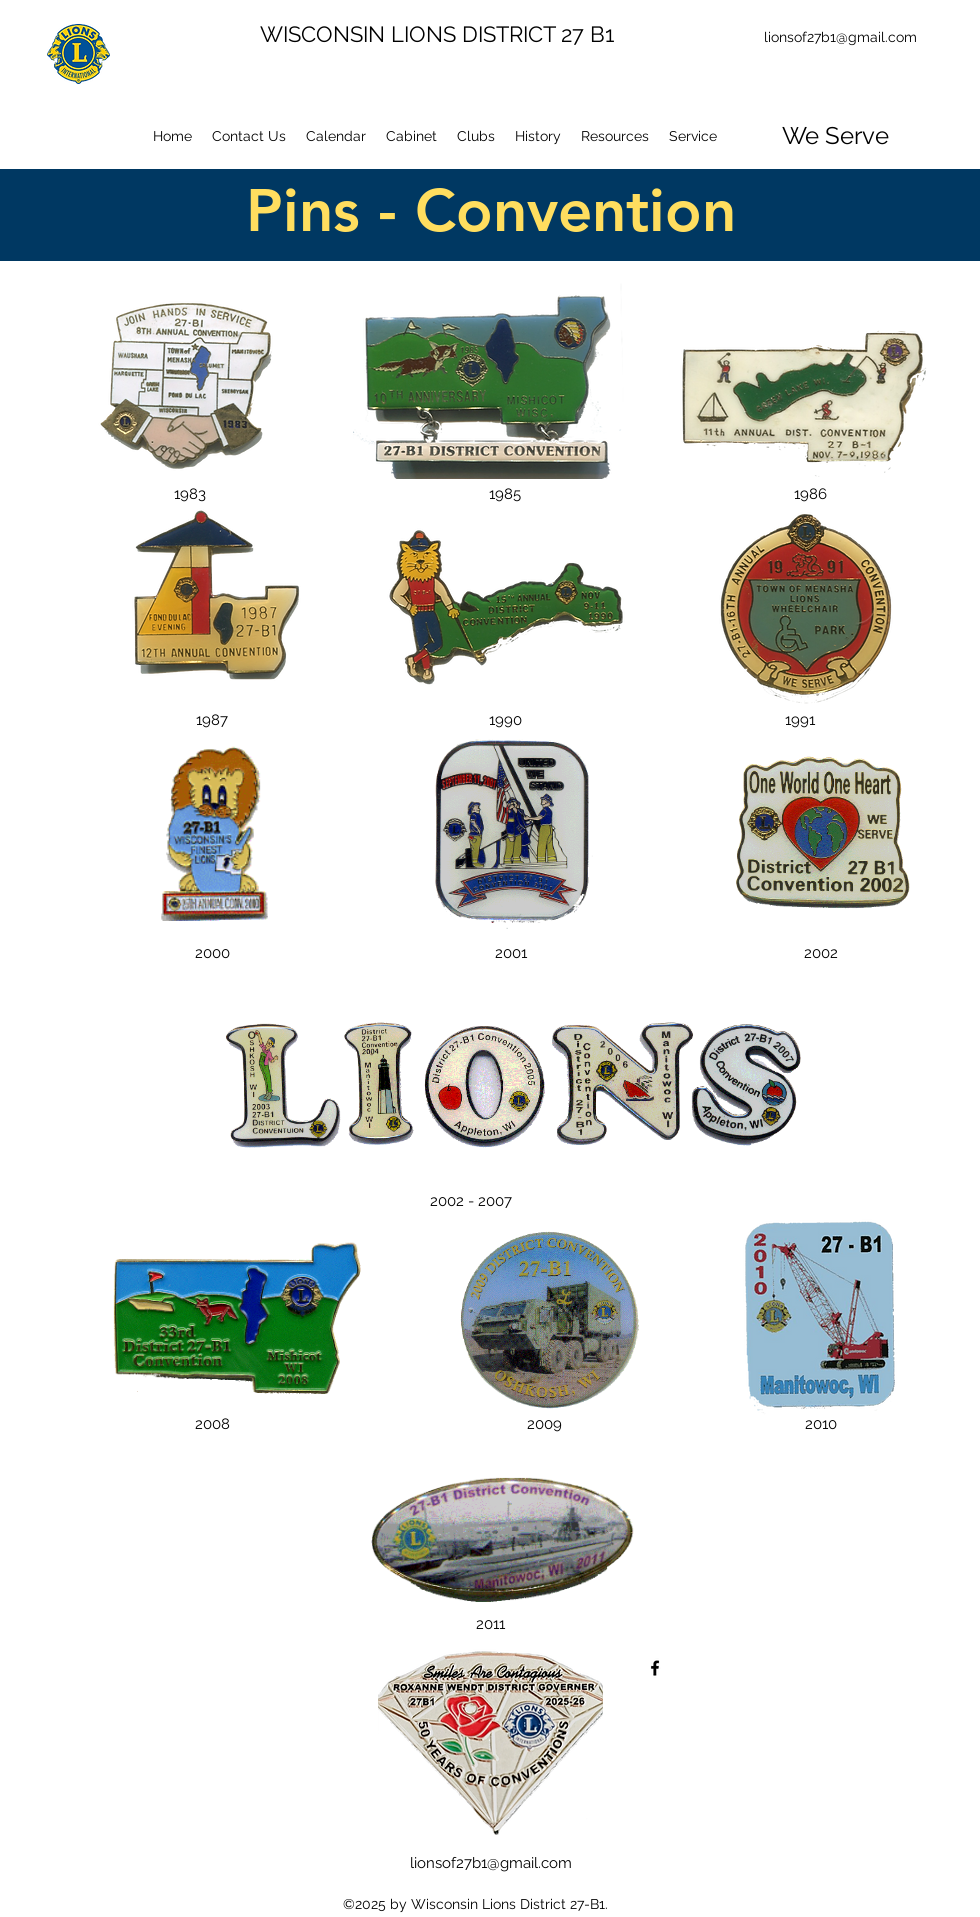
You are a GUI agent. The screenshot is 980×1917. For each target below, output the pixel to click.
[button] (476, 136)
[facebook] (655, 1668)
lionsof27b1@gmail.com (840, 37)
